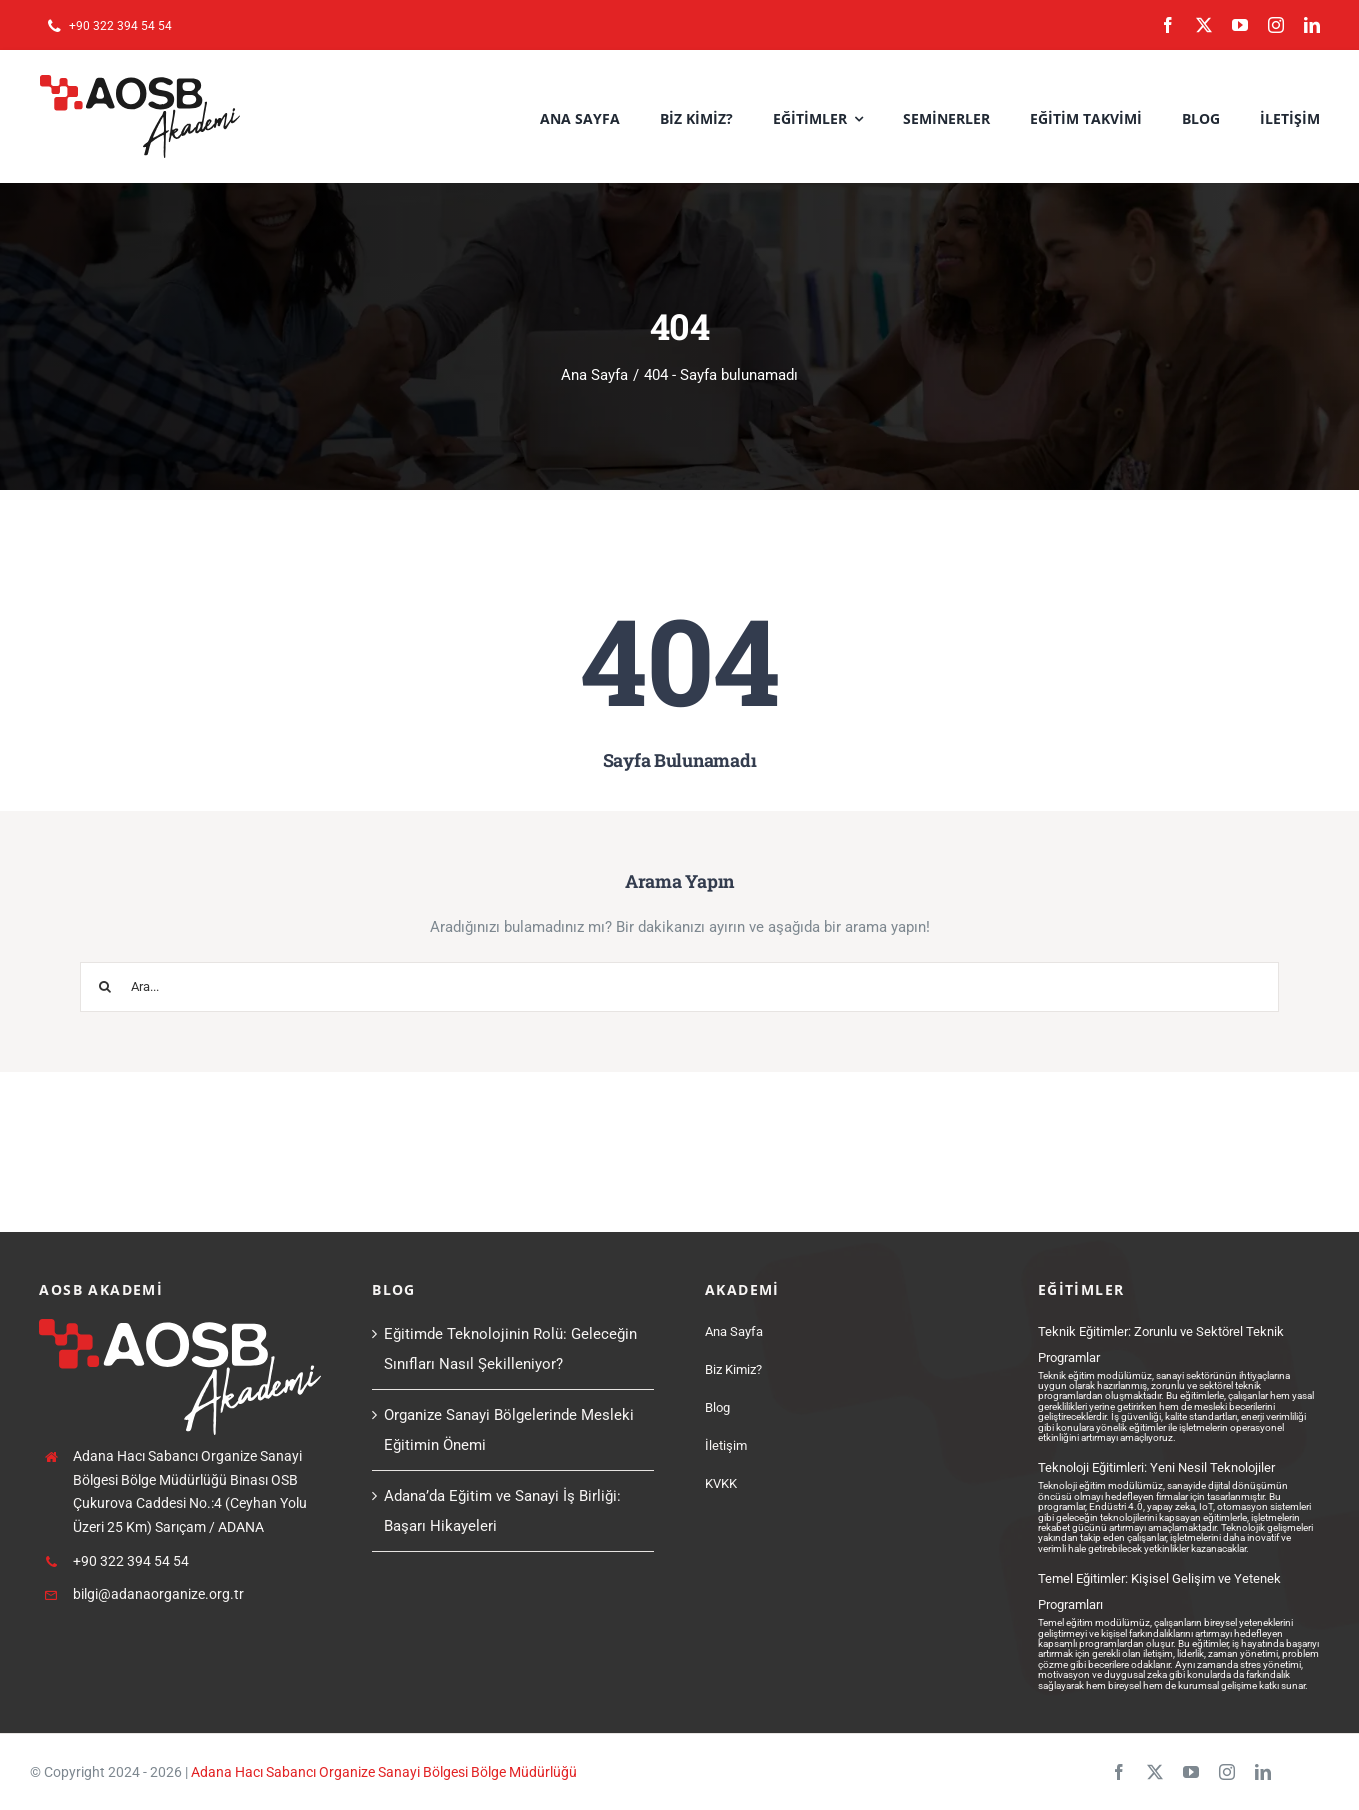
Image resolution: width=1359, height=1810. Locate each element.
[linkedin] (1312, 25)
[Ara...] (679, 987)
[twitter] (1204, 25)
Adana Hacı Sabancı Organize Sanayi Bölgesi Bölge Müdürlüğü (384, 1772)
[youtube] (1240, 25)
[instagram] (1276, 25)
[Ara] (105, 987)
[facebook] (1168, 25)
